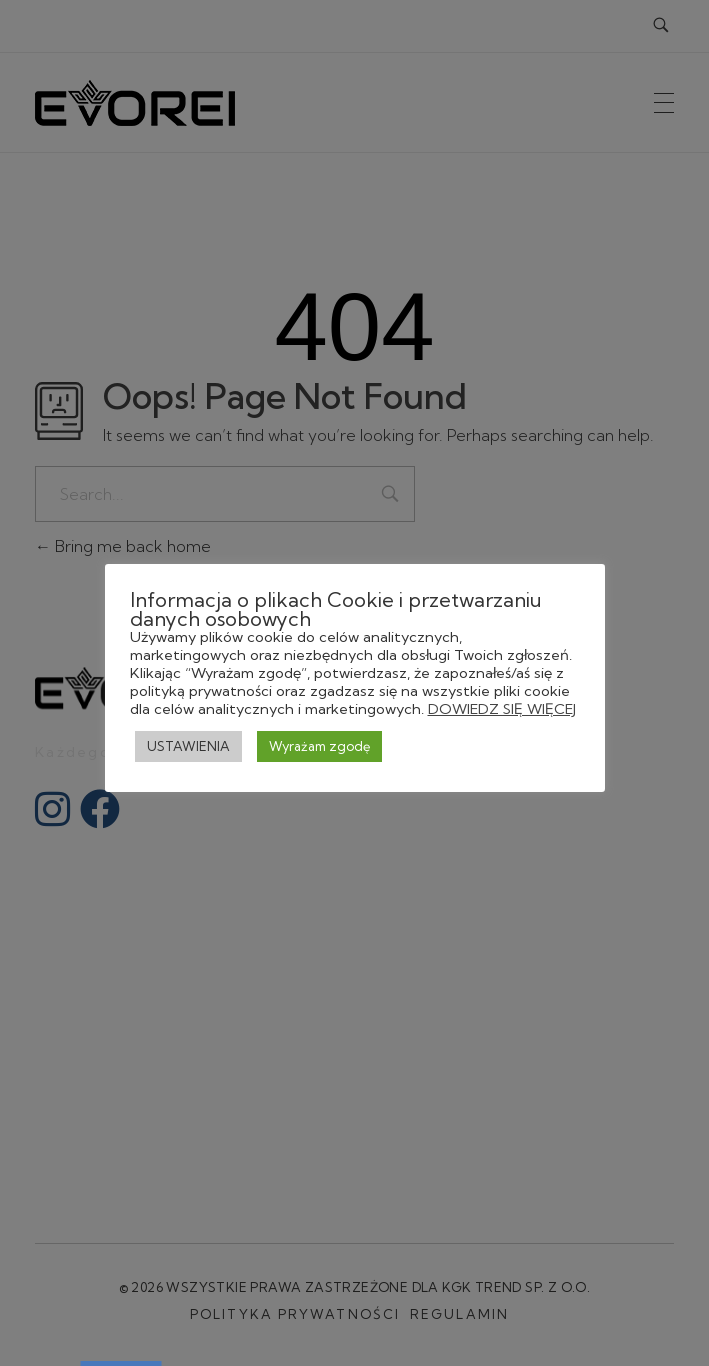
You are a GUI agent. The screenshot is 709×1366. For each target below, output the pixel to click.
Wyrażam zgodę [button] (319, 746)
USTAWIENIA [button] (188, 746)
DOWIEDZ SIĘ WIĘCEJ (502, 709)
